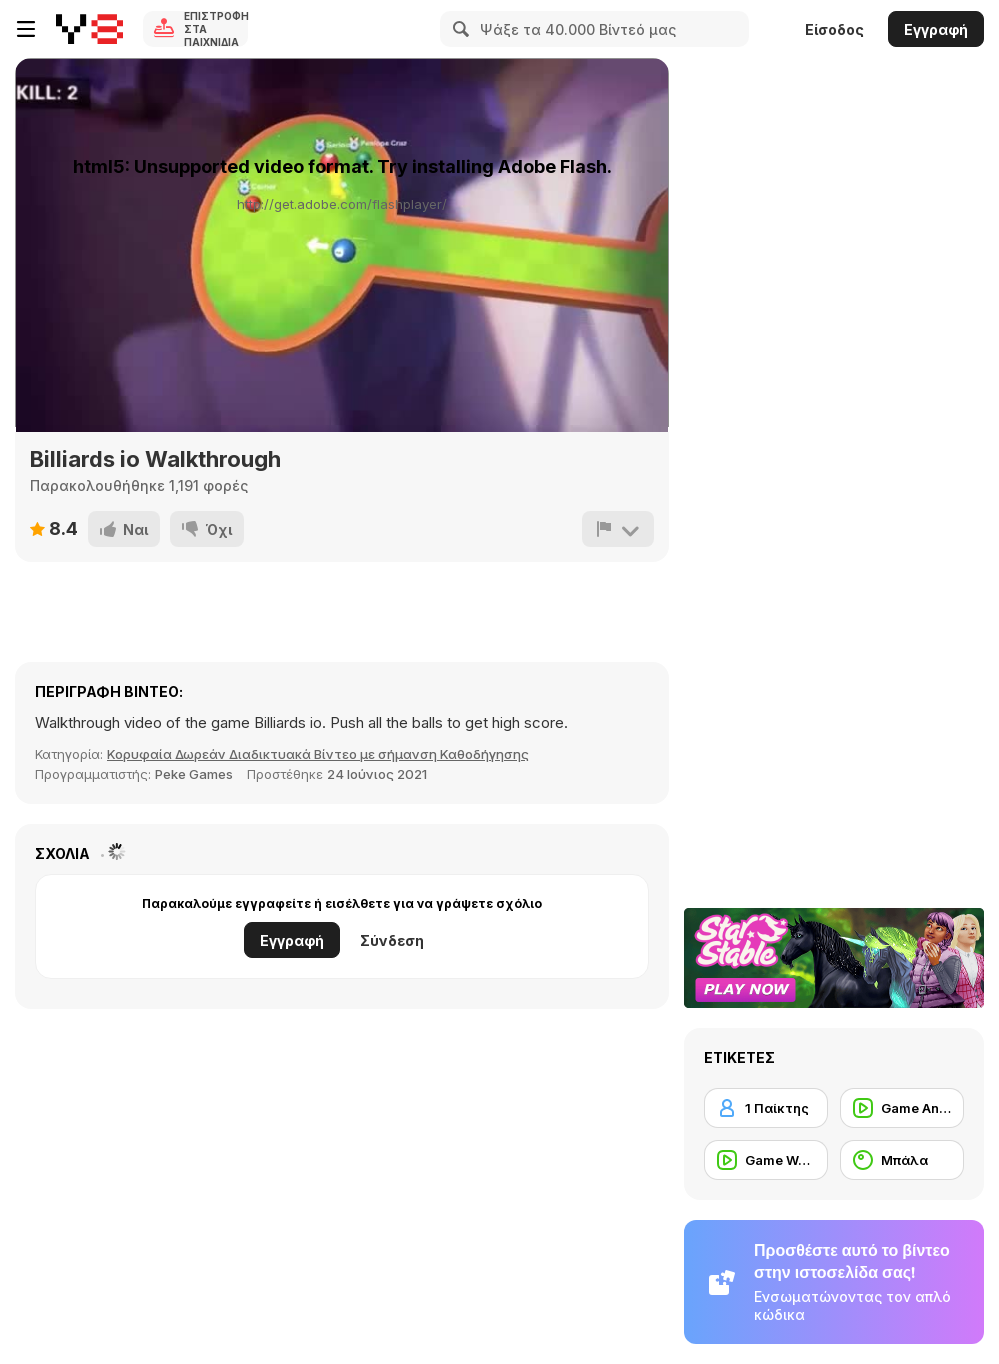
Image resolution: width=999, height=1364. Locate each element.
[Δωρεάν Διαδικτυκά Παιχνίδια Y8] (89, 29)
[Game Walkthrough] (766, 1160)
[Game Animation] (902, 1108)
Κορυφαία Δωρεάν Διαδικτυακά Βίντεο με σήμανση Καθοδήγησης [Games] (318, 754)
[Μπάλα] (902, 1160)
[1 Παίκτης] (766, 1108)
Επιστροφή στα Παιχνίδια (216, 29)
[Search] (458, 29)
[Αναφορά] (618, 529)
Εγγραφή (936, 29)
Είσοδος (834, 29)
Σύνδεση (392, 940)
